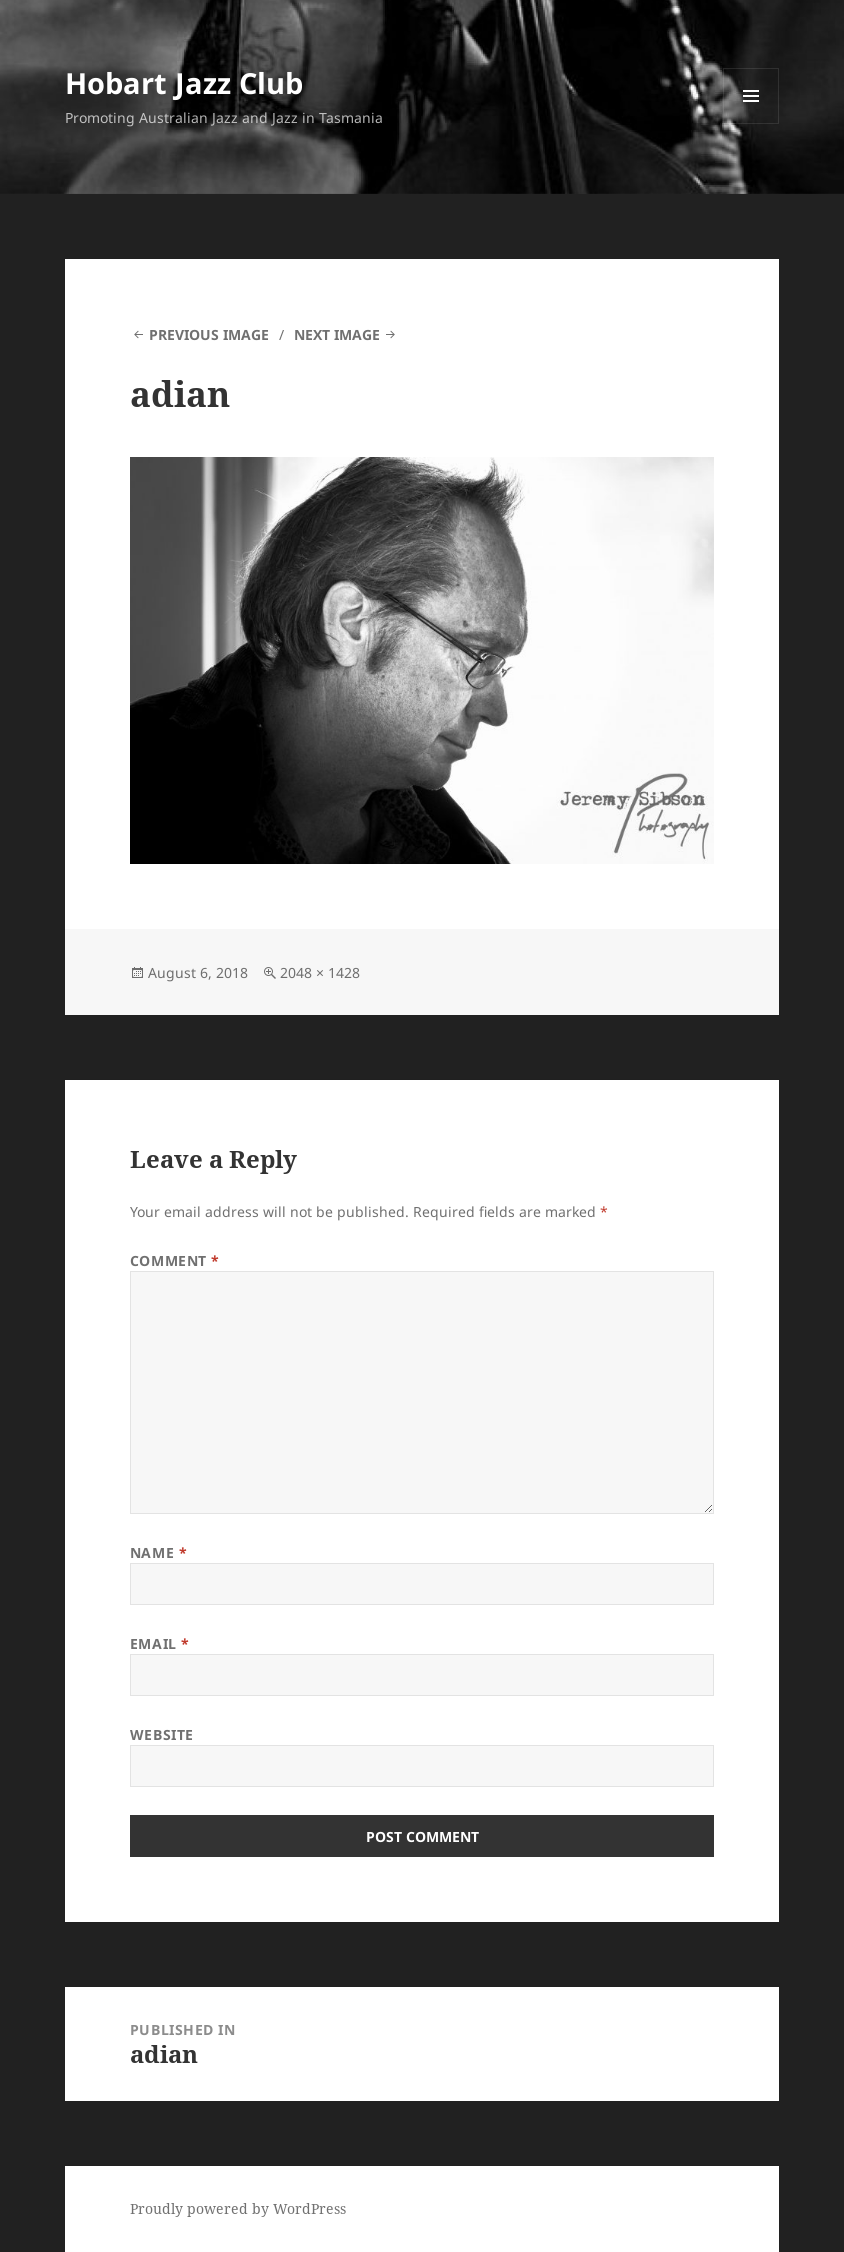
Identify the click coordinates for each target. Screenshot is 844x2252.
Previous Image (209, 334)
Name (158, 1552)
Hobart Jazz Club (184, 82)
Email (160, 1643)
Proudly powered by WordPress (238, 2208)
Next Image (337, 334)
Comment (175, 1260)
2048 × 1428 (320, 972)
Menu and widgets (751, 123)
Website (162, 1734)
